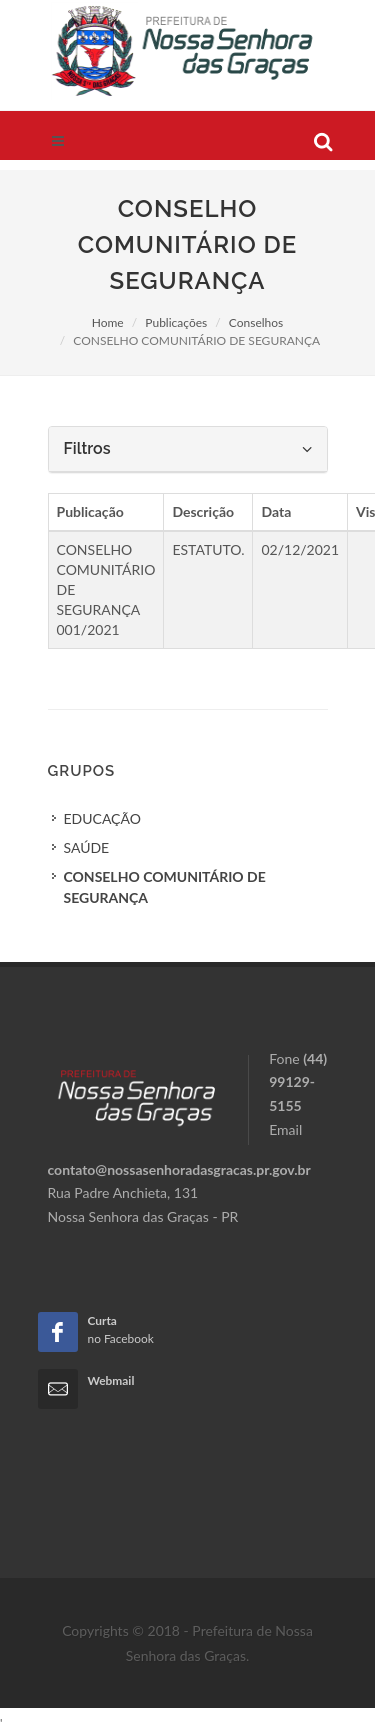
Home (108, 322)
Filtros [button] (188, 449)
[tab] (188, 449)
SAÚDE (87, 847)
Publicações (176, 322)
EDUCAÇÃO (102, 818)
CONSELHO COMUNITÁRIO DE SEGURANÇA (165, 887)
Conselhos (256, 322)
